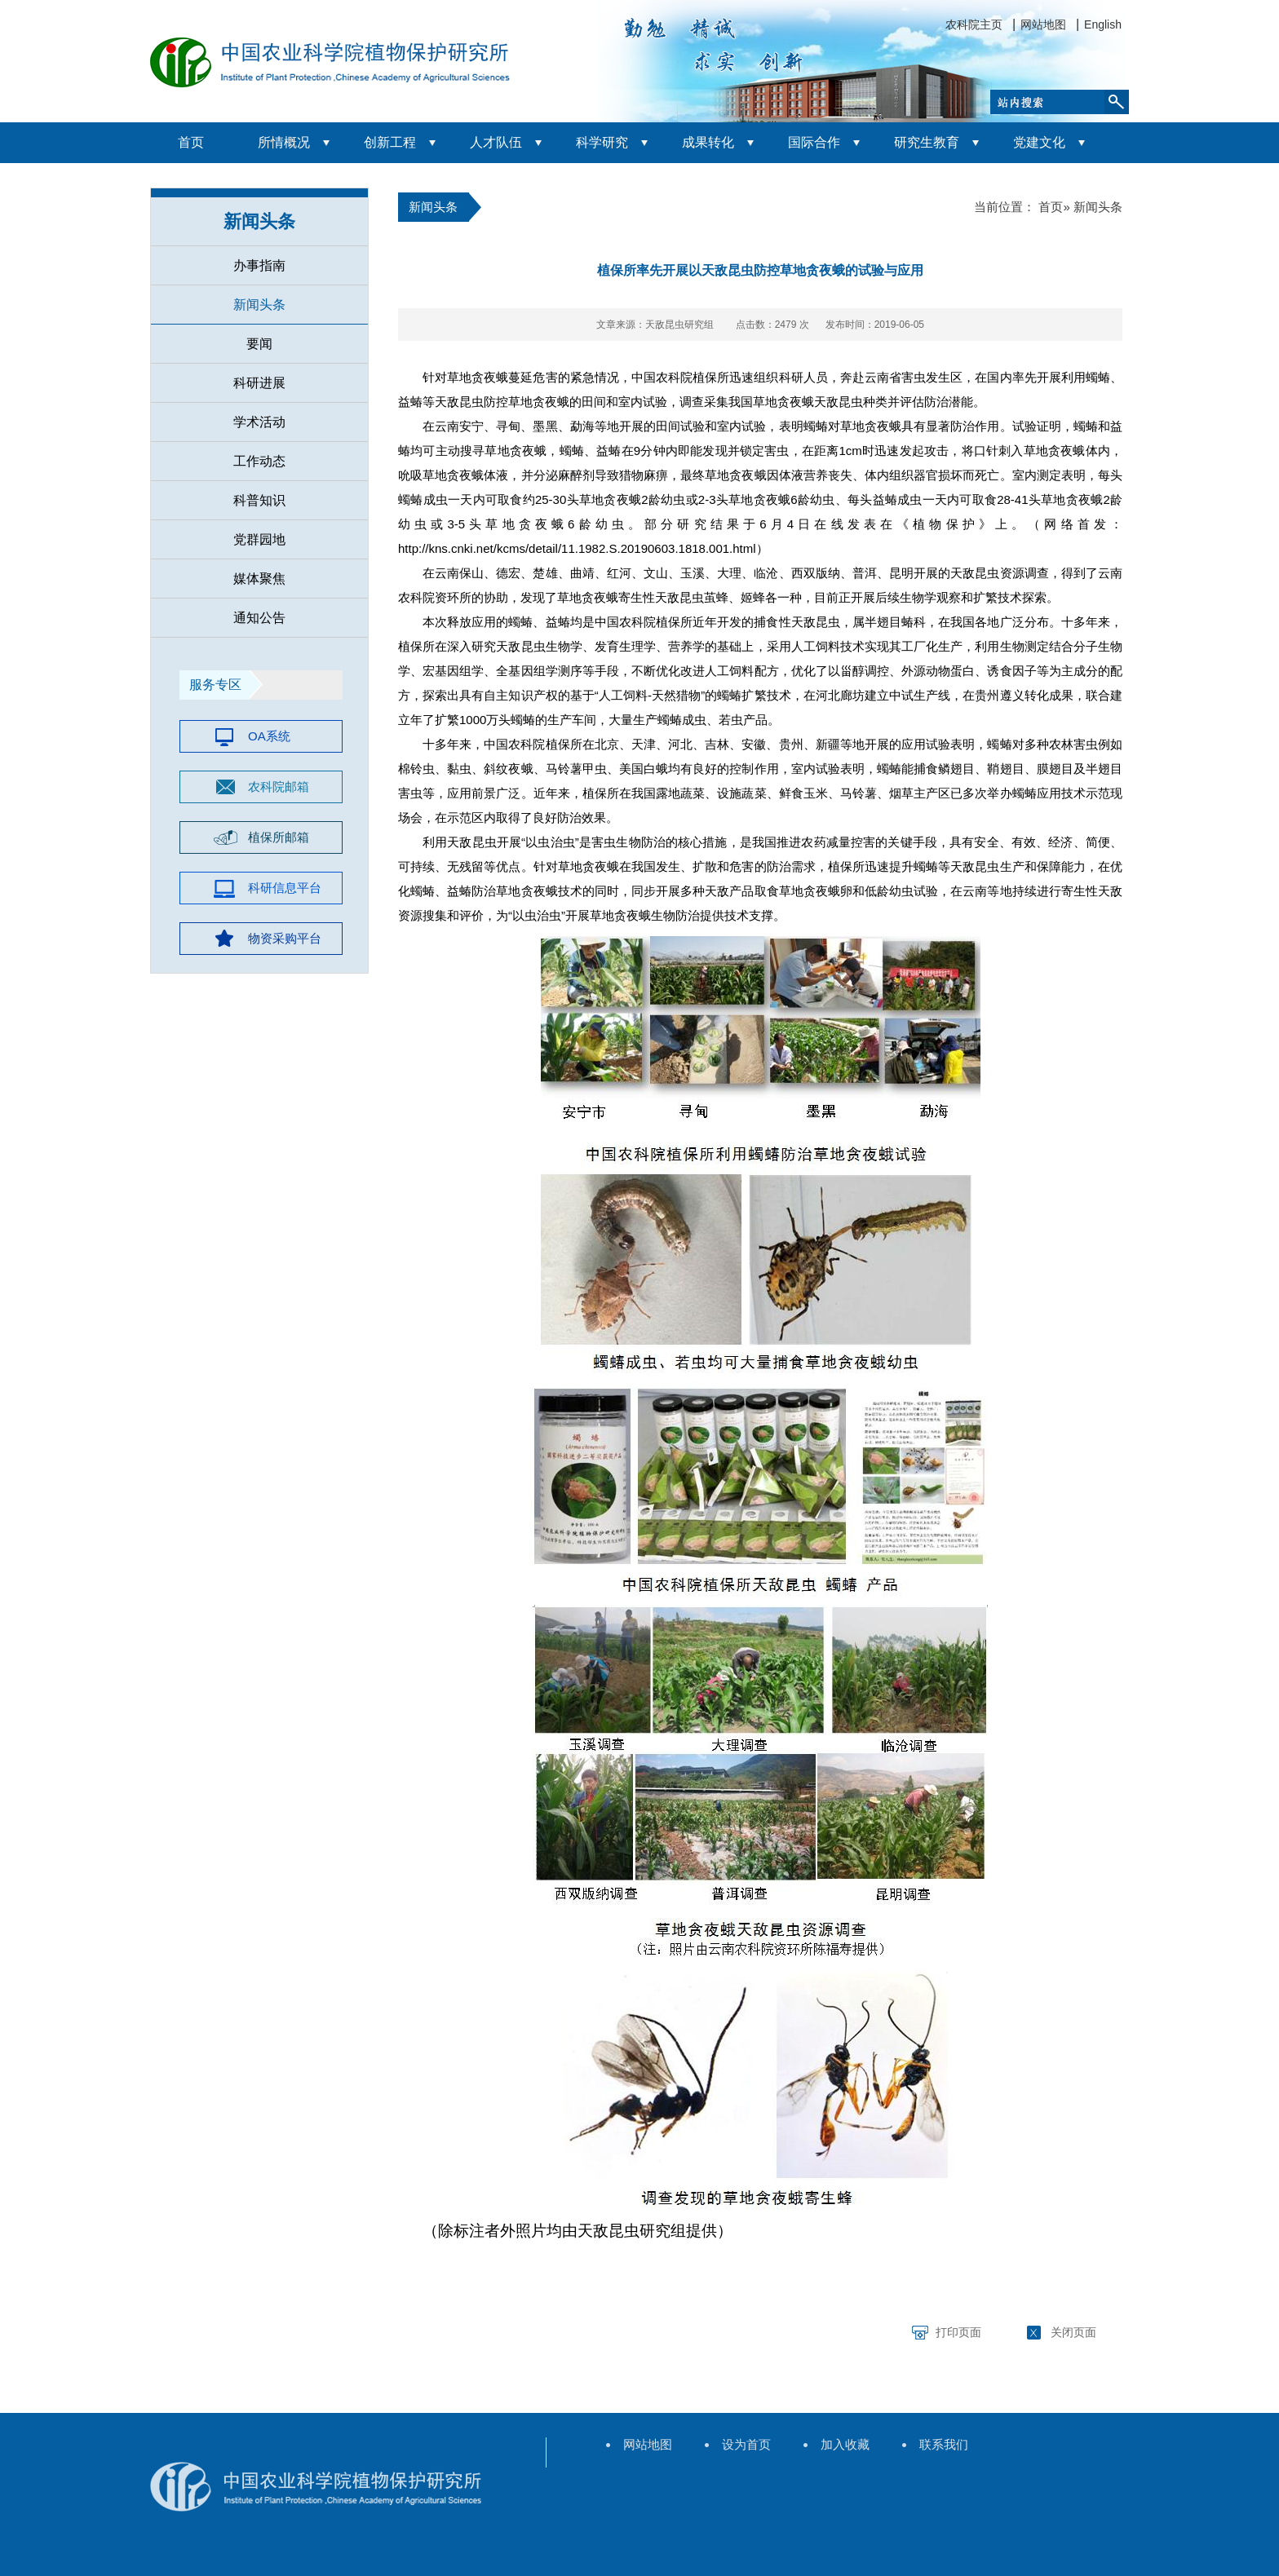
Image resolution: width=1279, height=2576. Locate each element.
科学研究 (602, 142)
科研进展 (259, 383)
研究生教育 (926, 142)
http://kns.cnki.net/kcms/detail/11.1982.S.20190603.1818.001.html (577, 548)
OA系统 (269, 736)
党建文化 (1039, 142)
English (1103, 24)
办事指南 (259, 265)
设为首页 (746, 2444)
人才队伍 (496, 142)
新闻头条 (259, 221)
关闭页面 (1073, 2332)
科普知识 (259, 500)
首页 (191, 142)
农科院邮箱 (278, 786)
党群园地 (259, 539)
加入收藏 (845, 2444)
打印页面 (958, 2332)
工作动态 (259, 461)
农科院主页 (973, 24)
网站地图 (1043, 24)
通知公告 (259, 618)
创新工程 (390, 142)
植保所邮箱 (278, 837)
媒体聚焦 (259, 578)
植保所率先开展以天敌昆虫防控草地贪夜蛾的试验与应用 (760, 270)
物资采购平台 (284, 938)
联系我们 (943, 2444)
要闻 (259, 344)
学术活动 (259, 422)
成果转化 (708, 142)
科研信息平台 (284, 888)
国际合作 (814, 142)
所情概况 (284, 142)
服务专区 (215, 684)
